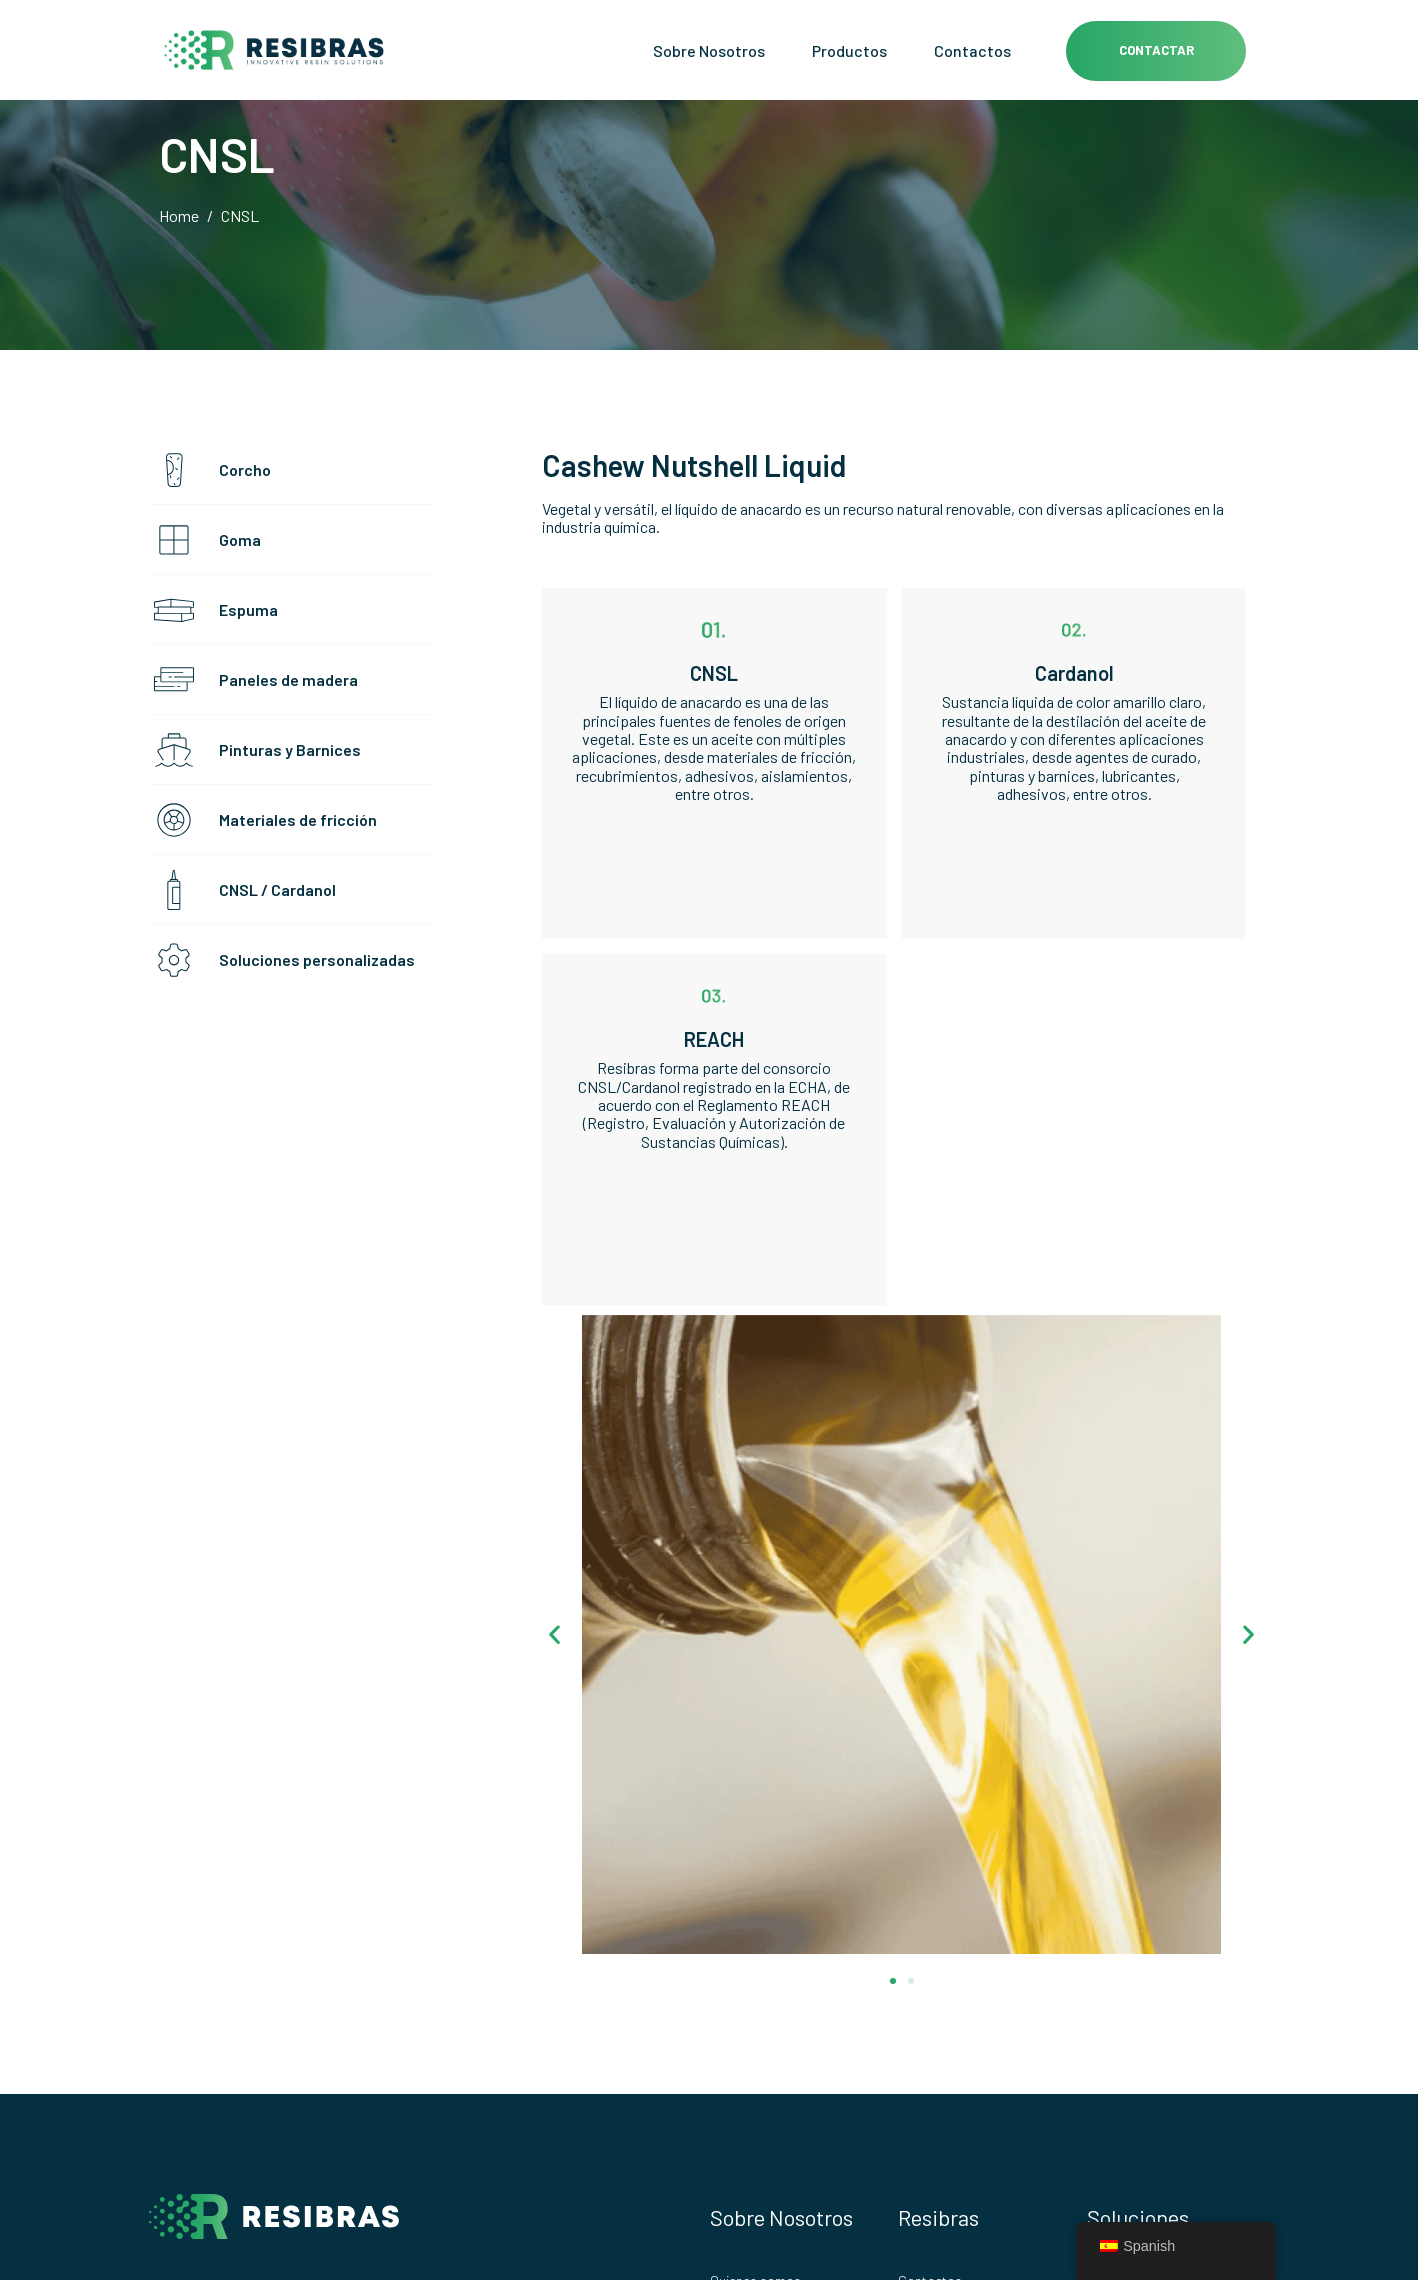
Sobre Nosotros (709, 50)
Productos (849, 50)
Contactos (972, 50)
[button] (554, 1634)
